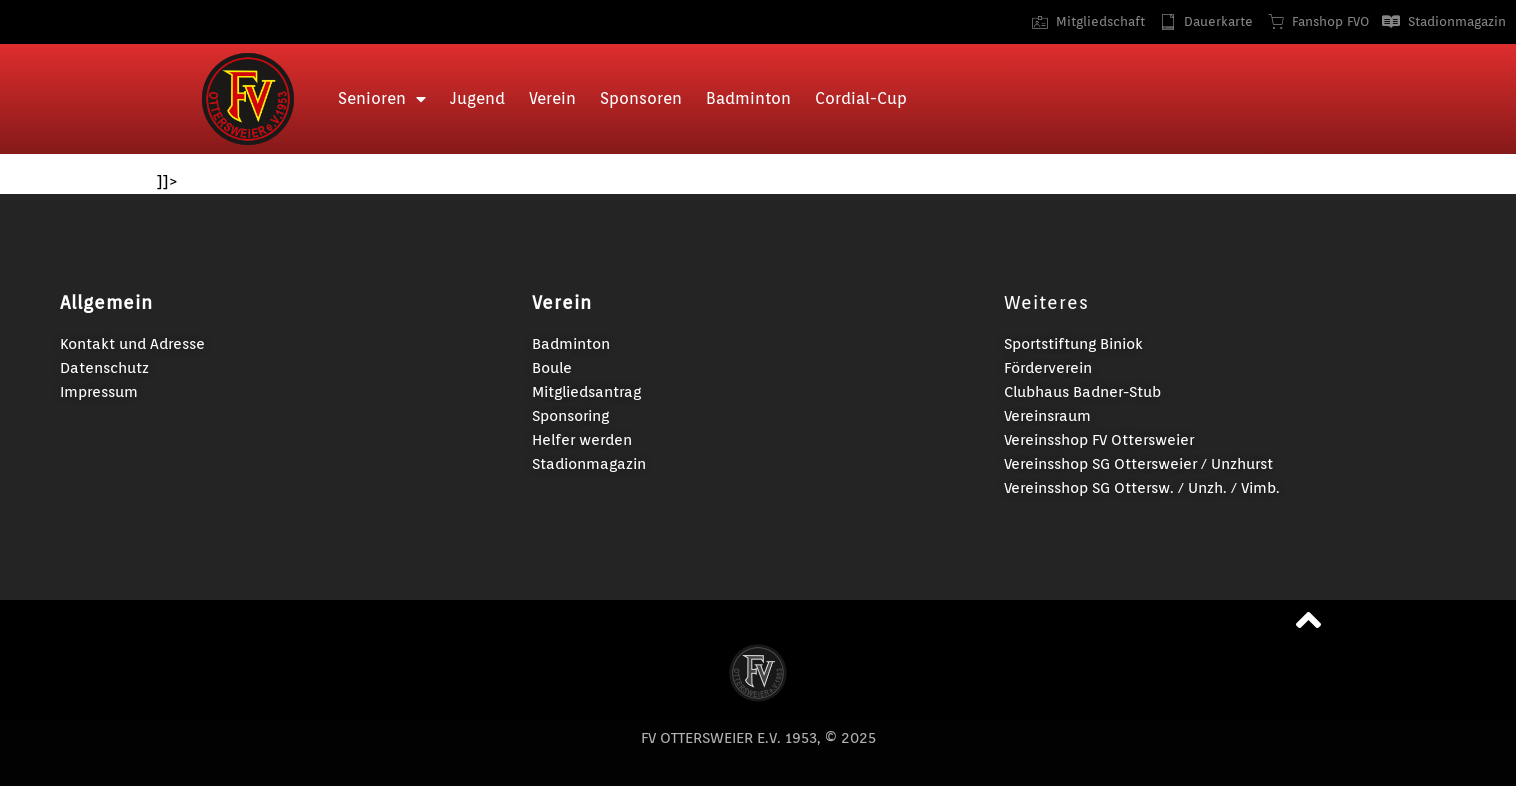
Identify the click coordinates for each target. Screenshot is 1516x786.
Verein (552, 98)
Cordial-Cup (861, 98)
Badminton (748, 98)
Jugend (477, 98)
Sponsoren (641, 98)
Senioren (382, 99)
